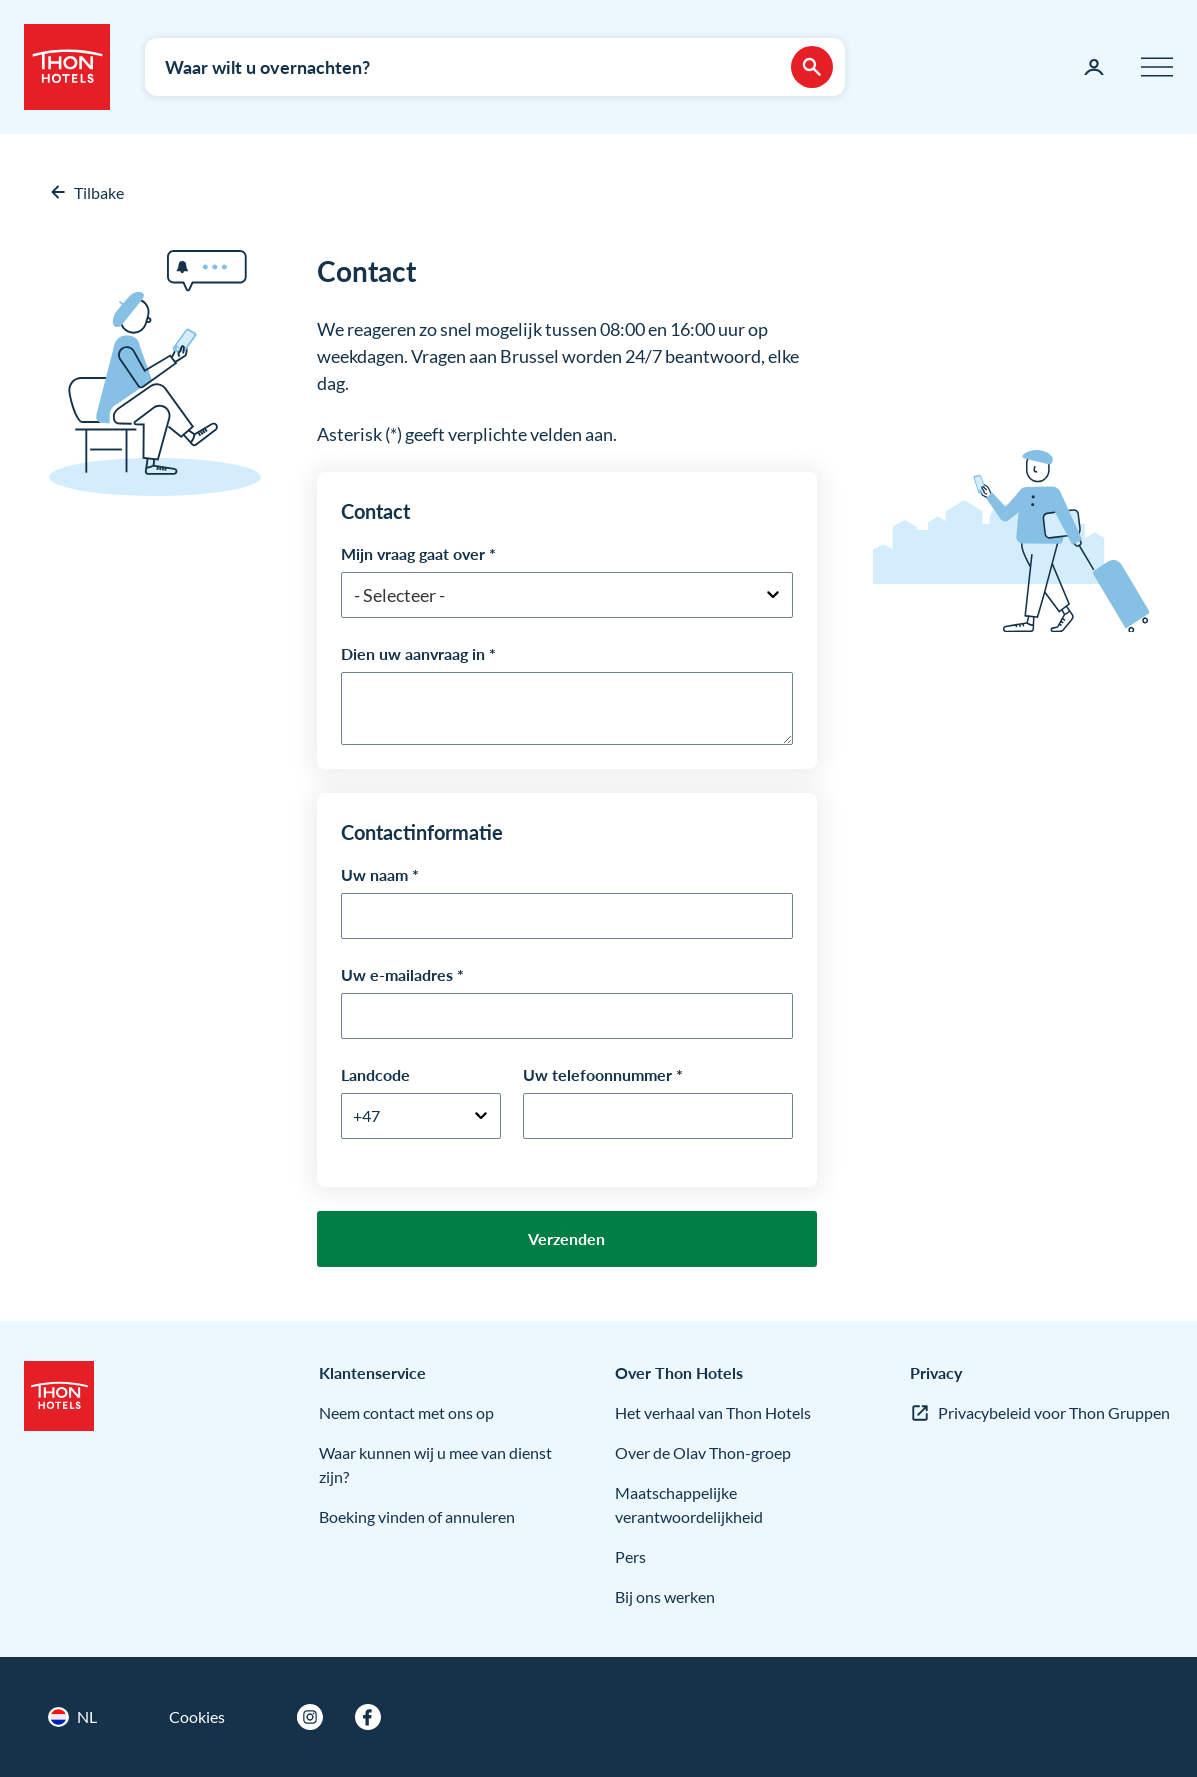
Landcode (375, 1074)
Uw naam (374, 874)
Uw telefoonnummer (597, 1074)
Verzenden (566, 1238)
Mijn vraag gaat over (413, 553)
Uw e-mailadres (397, 974)
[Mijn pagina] (1094, 67)
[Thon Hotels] (67, 67)
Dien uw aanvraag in (413, 653)
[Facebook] (368, 1717)
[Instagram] (310, 1717)
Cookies (197, 1716)
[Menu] (1157, 67)
